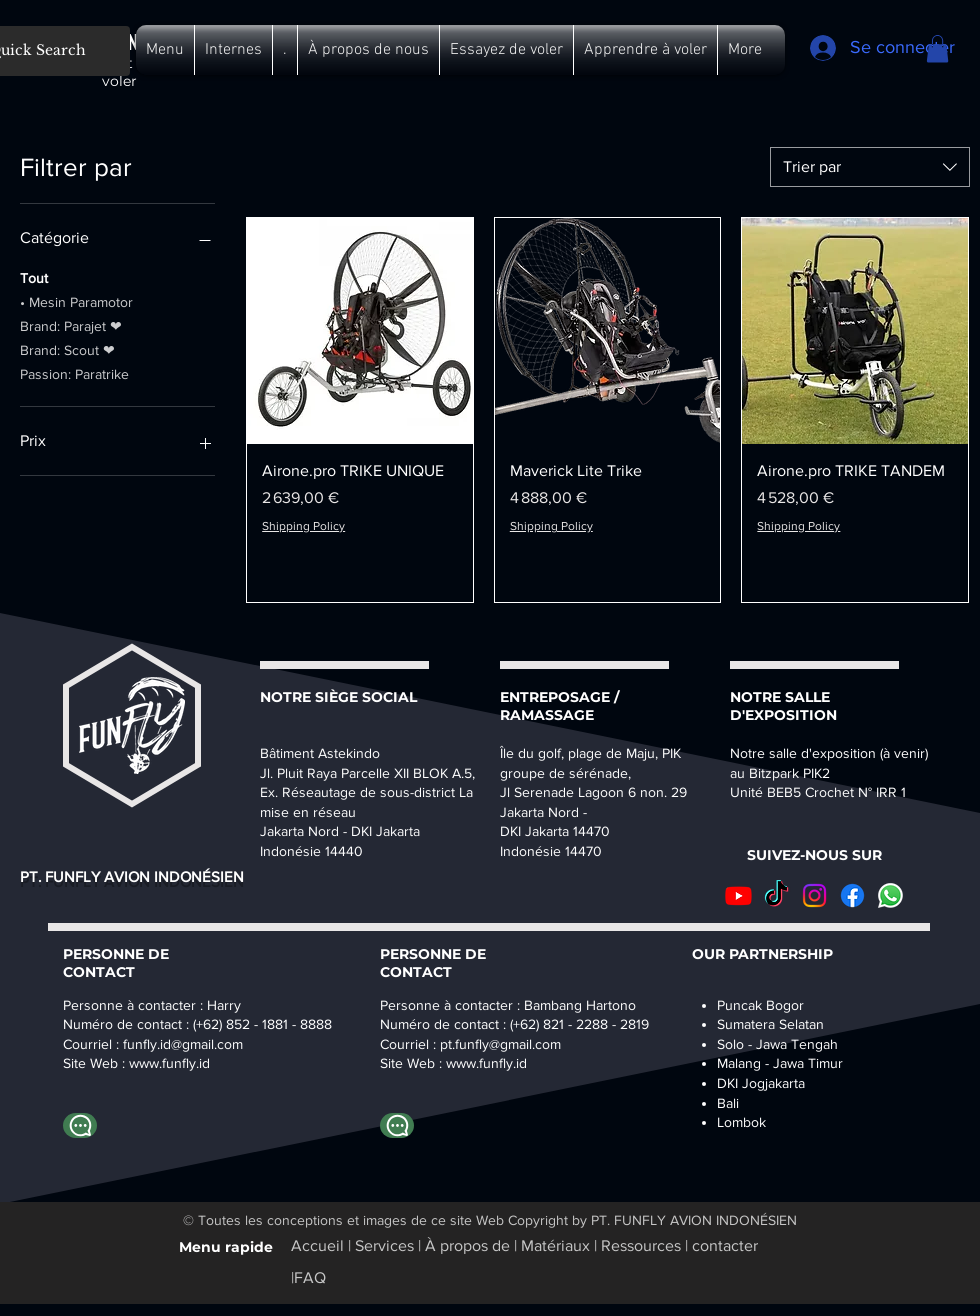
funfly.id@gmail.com (183, 1044)
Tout (34, 276)
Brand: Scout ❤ (67, 348)
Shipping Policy (303, 526)
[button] (165, 50)
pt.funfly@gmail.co (495, 1044)
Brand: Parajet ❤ (71, 324)
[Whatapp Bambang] (397, 1125)
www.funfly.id (486, 1063)
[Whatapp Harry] (80, 1125)
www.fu (151, 1063)
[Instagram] (814, 895)
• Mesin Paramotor (76, 300)
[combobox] (870, 167)
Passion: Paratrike (74, 372)
